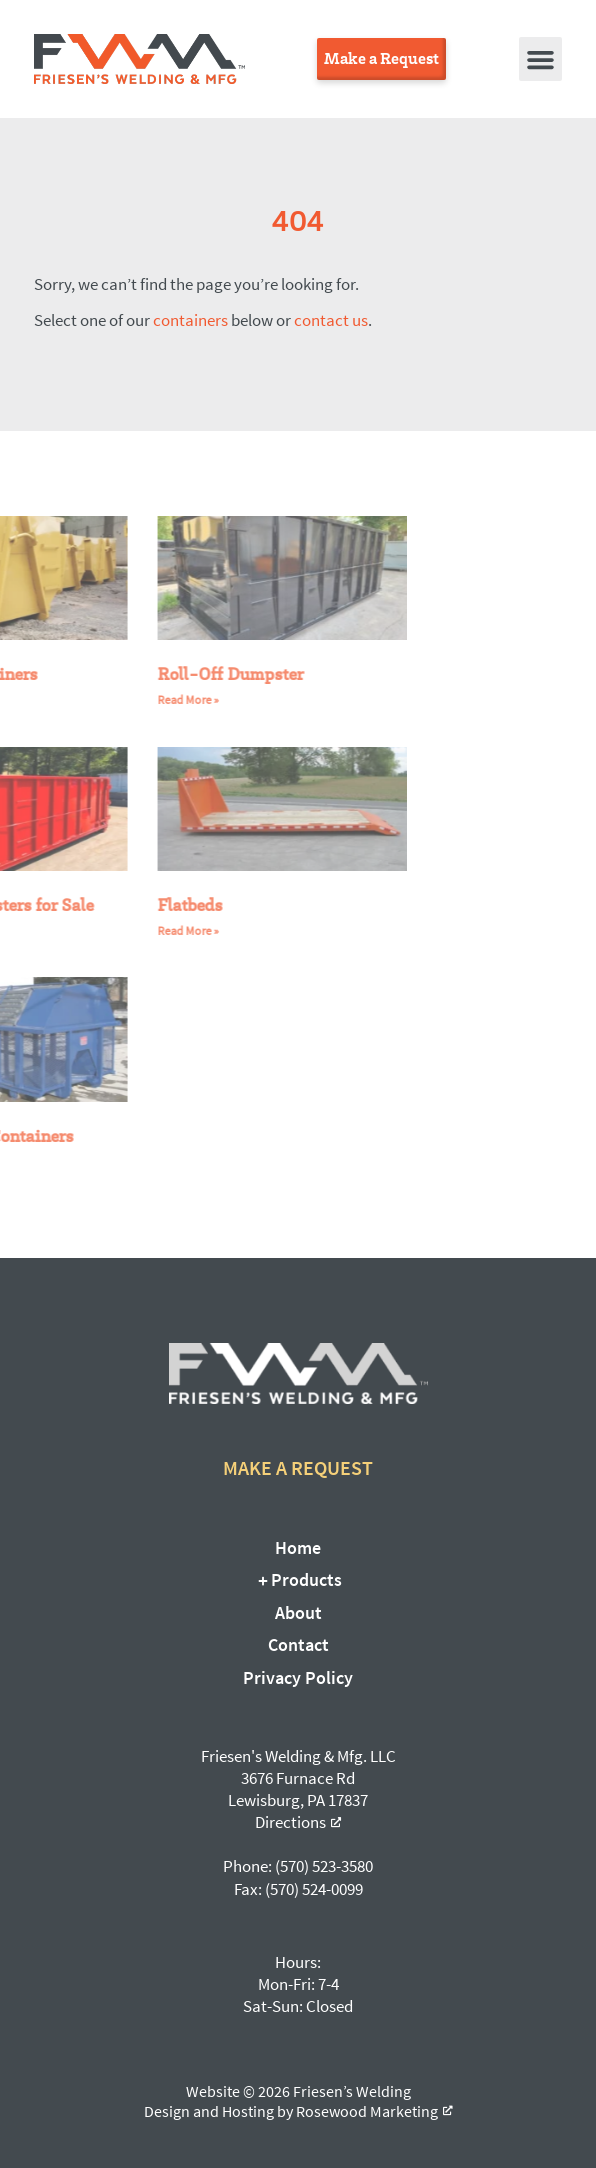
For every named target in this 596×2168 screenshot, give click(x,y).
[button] (541, 59)
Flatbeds (151, 904)
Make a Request (298, 1467)
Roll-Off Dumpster (192, 673)
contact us (331, 320)
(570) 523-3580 (324, 1866)
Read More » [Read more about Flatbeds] (149, 930)
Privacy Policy (298, 1677)
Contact (298, 1644)
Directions (290, 1822)
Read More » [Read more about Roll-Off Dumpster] (149, 699)
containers (190, 320)
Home (298, 1547)
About (298, 1612)
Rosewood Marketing (367, 2111)
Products (298, 1579)
